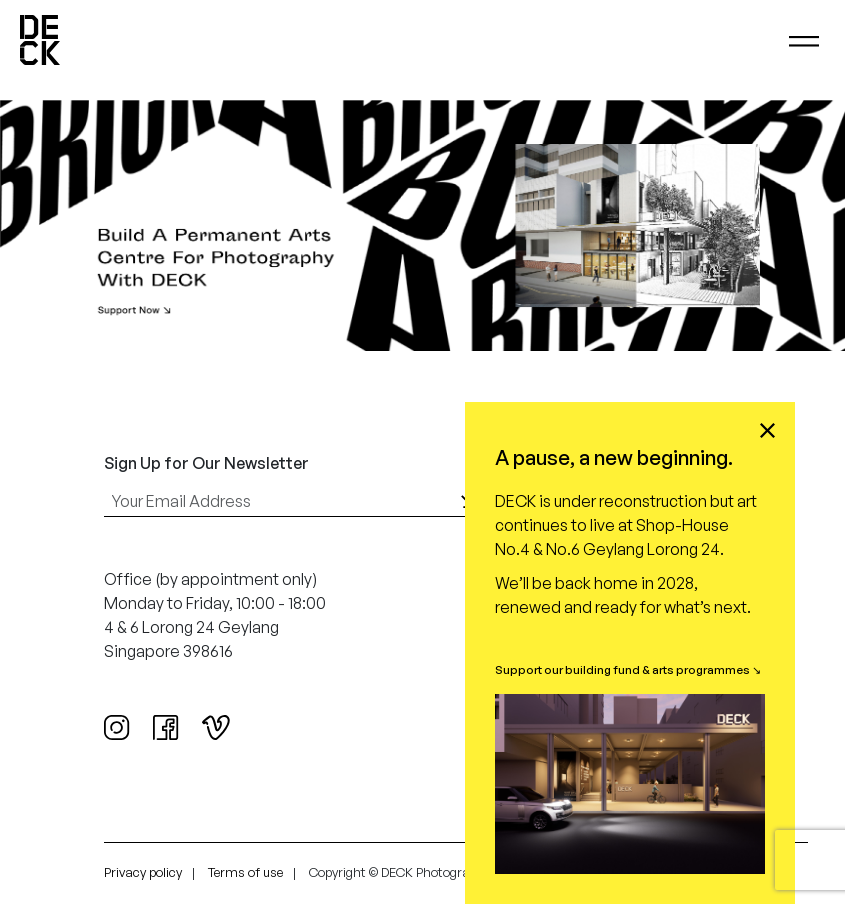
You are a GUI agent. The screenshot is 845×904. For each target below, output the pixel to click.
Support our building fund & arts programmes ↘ (628, 669)
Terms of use (245, 872)
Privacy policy (143, 872)
